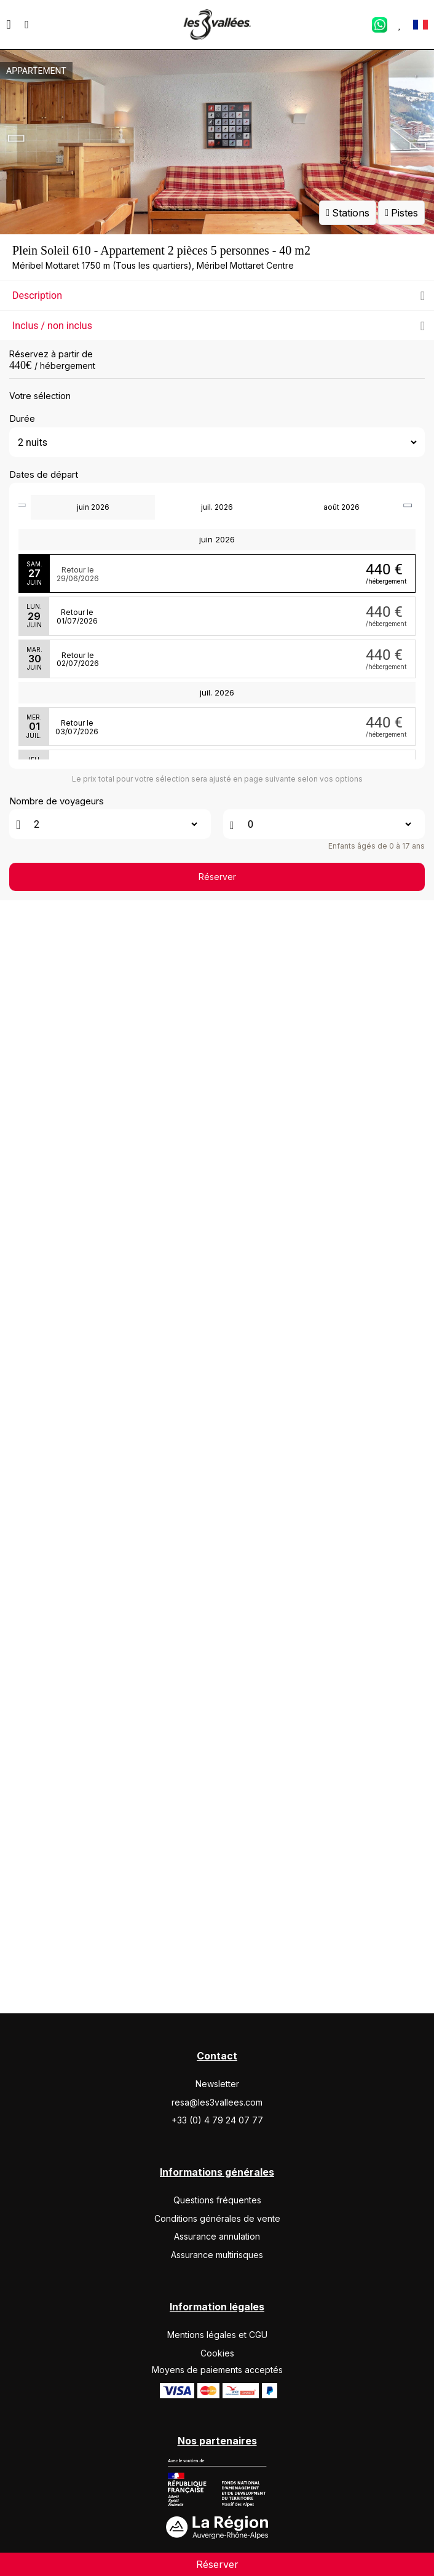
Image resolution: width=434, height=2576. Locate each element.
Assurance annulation (217, 2320)
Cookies (217, 2436)
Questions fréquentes (217, 2283)
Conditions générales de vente (217, 2301)
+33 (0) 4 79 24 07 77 (217, 2203)
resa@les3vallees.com (217, 2185)
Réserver (217, 2072)
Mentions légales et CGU (217, 2417)
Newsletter (217, 2167)
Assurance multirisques (217, 2337)
